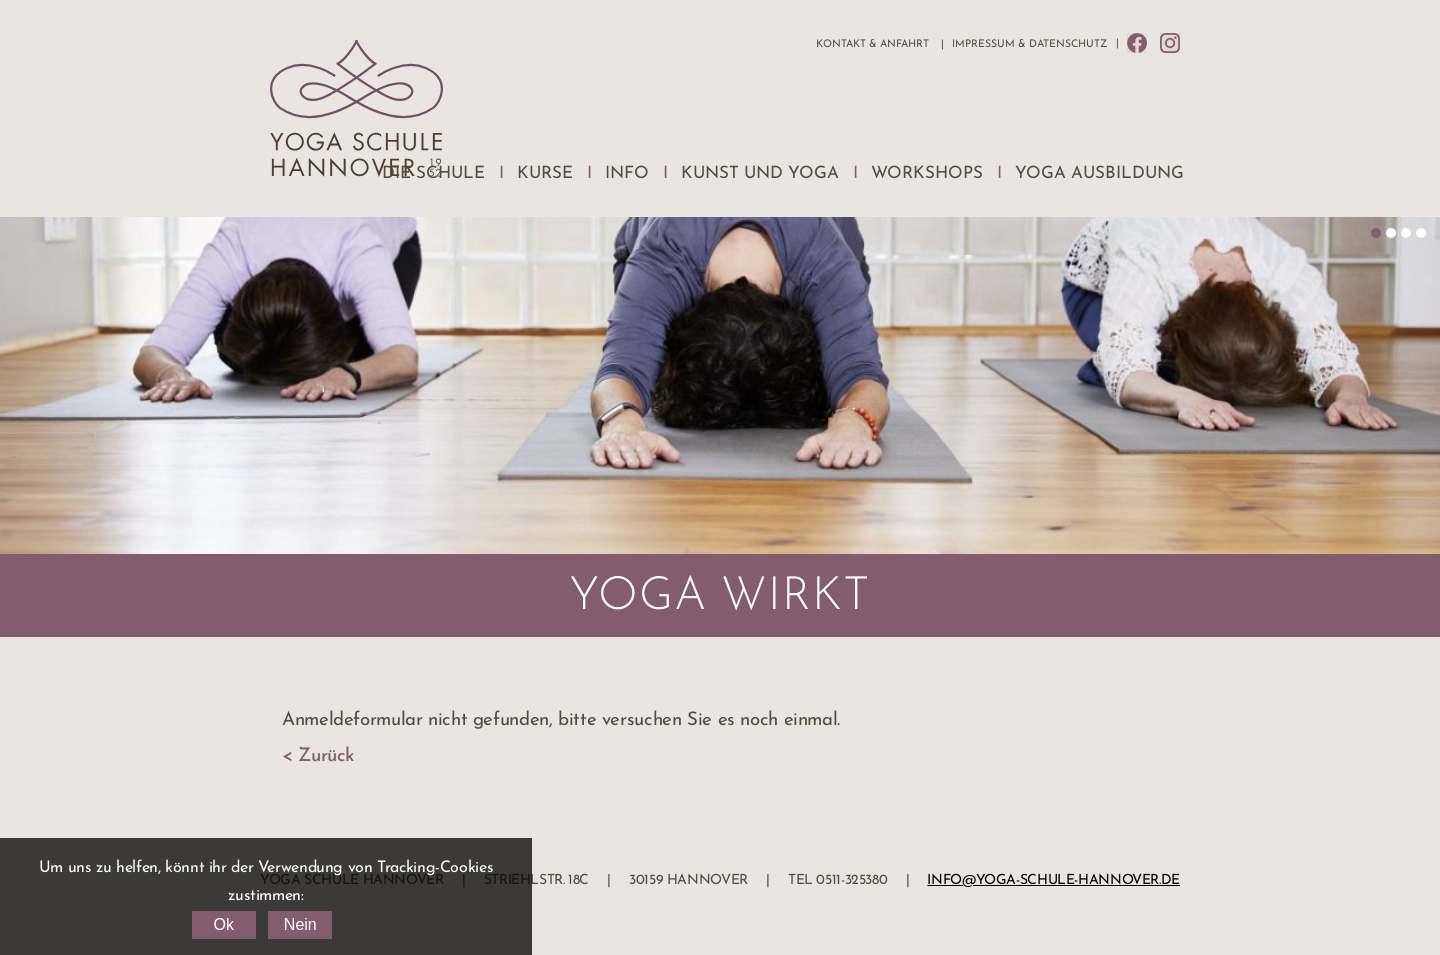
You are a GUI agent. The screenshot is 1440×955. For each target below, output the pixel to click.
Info (627, 173)
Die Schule (433, 173)
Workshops (927, 173)
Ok (223, 924)
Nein (300, 924)
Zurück (326, 756)
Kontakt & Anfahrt (872, 44)
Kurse (545, 173)
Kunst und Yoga (760, 173)
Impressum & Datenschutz (1029, 44)
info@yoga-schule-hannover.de (1053, 880)
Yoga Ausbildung (1099, 173)
